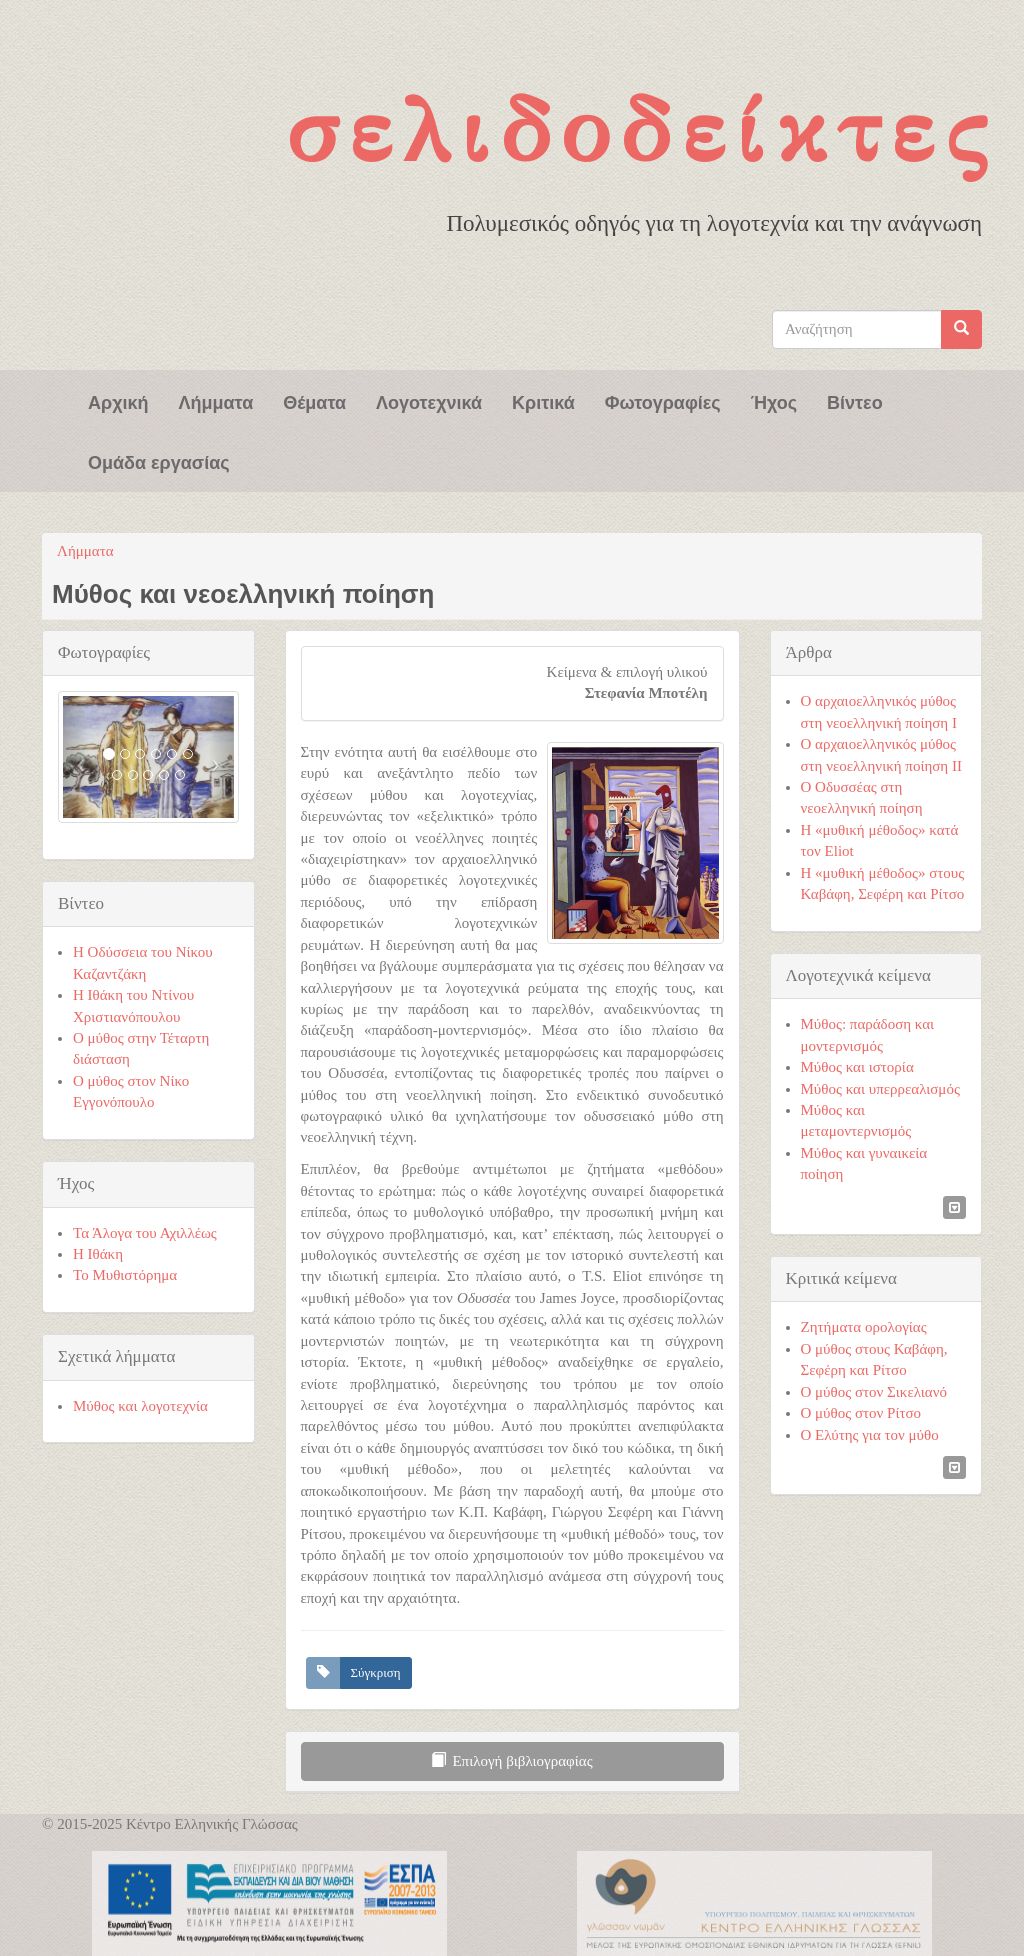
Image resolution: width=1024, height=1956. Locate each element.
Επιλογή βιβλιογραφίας (511, 1761)
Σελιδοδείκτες (641, 130)
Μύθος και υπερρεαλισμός (880, 1089)
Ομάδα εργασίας (159, 461)
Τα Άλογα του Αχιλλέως (145, 1233)
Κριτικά (543, 401)
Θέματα (314, 401)
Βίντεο (855, 401)
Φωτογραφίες (663, 401)
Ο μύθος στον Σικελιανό (874, 1392)
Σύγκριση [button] (376, 1672)
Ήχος (774, 401)
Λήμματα (216, 401)
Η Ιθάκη (98, 1254)
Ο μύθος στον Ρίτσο (861, 1413)
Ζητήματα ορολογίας (864, 1327)
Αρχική (118, 401)
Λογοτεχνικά (429, 401)
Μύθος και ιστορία (857, 1067)
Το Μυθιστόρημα (125, 1275)
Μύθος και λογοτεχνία (140, 1406)
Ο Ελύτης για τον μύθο (870, 1435)
